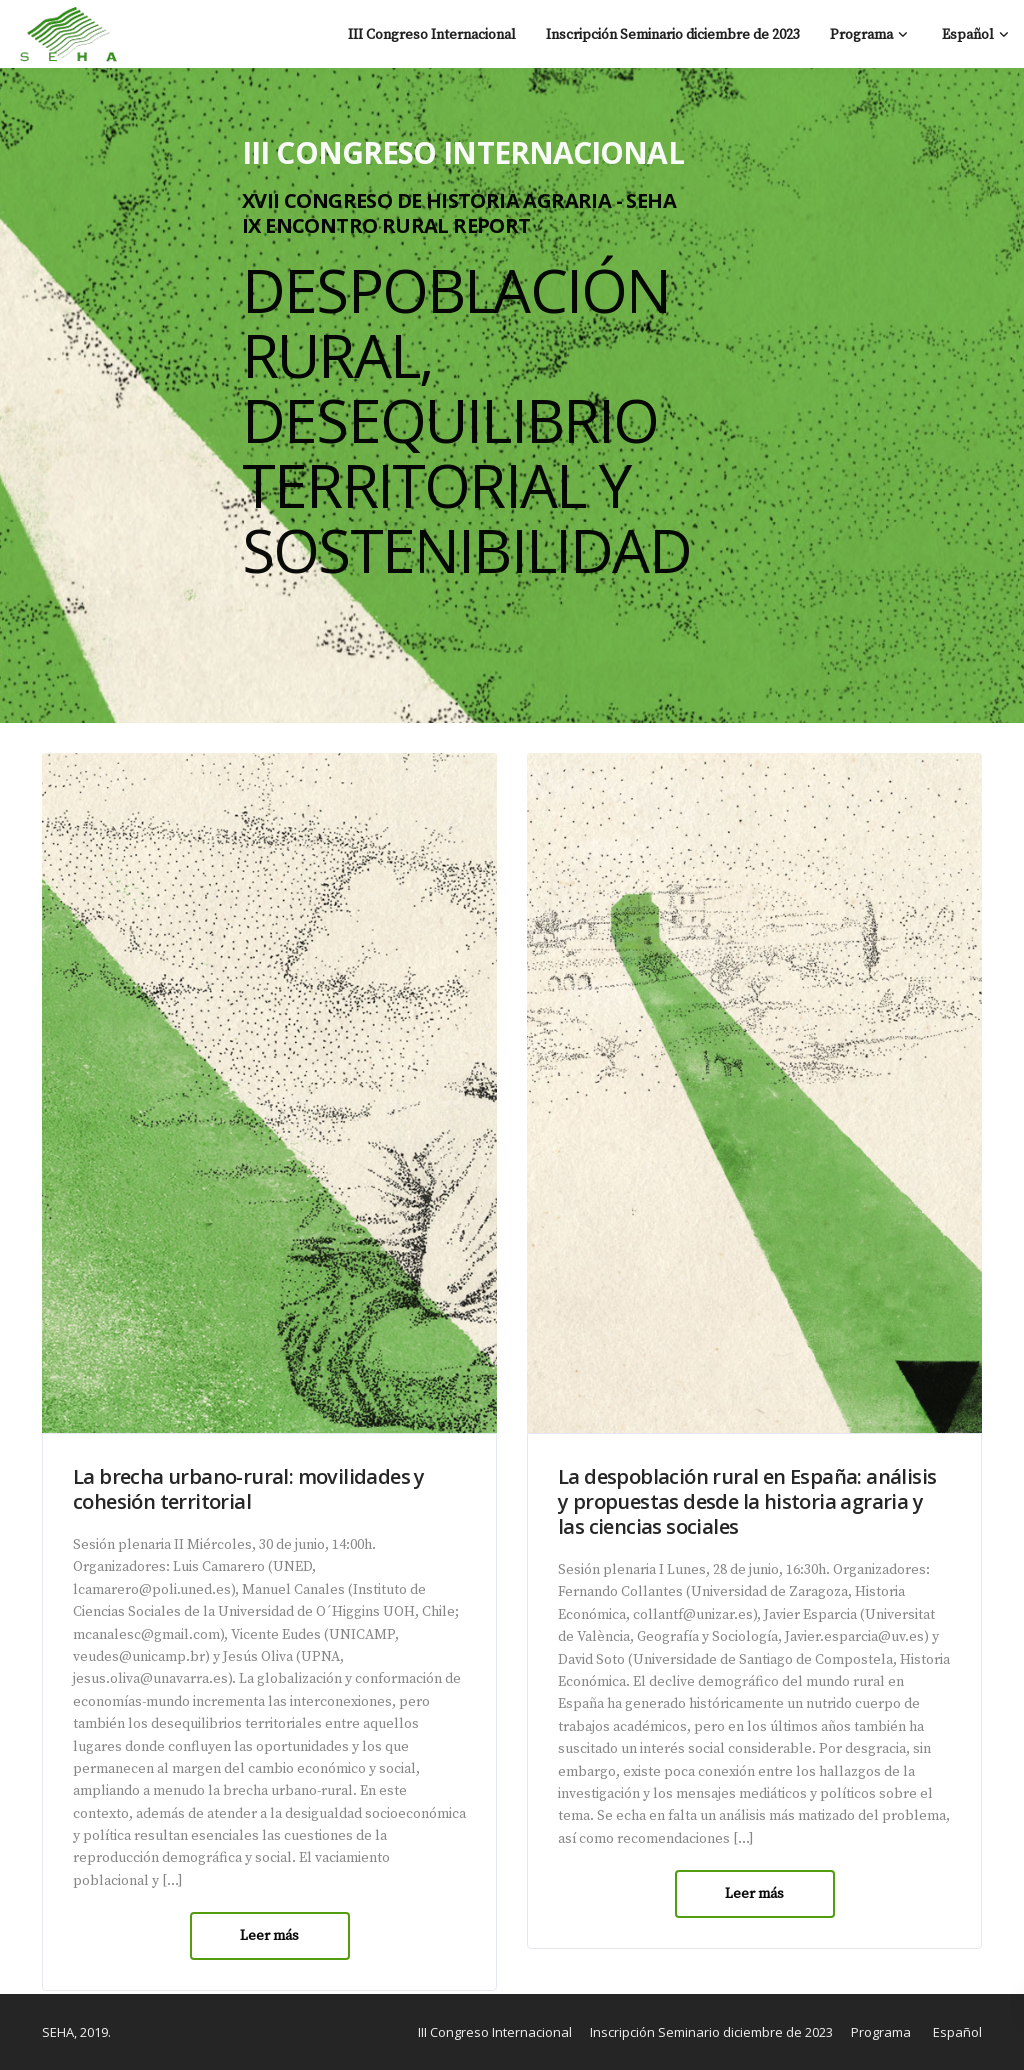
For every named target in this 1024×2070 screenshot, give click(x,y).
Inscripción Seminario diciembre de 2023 (673, 35)
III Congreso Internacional (432, 35)
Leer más (269, 1936)
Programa (861, 35)
